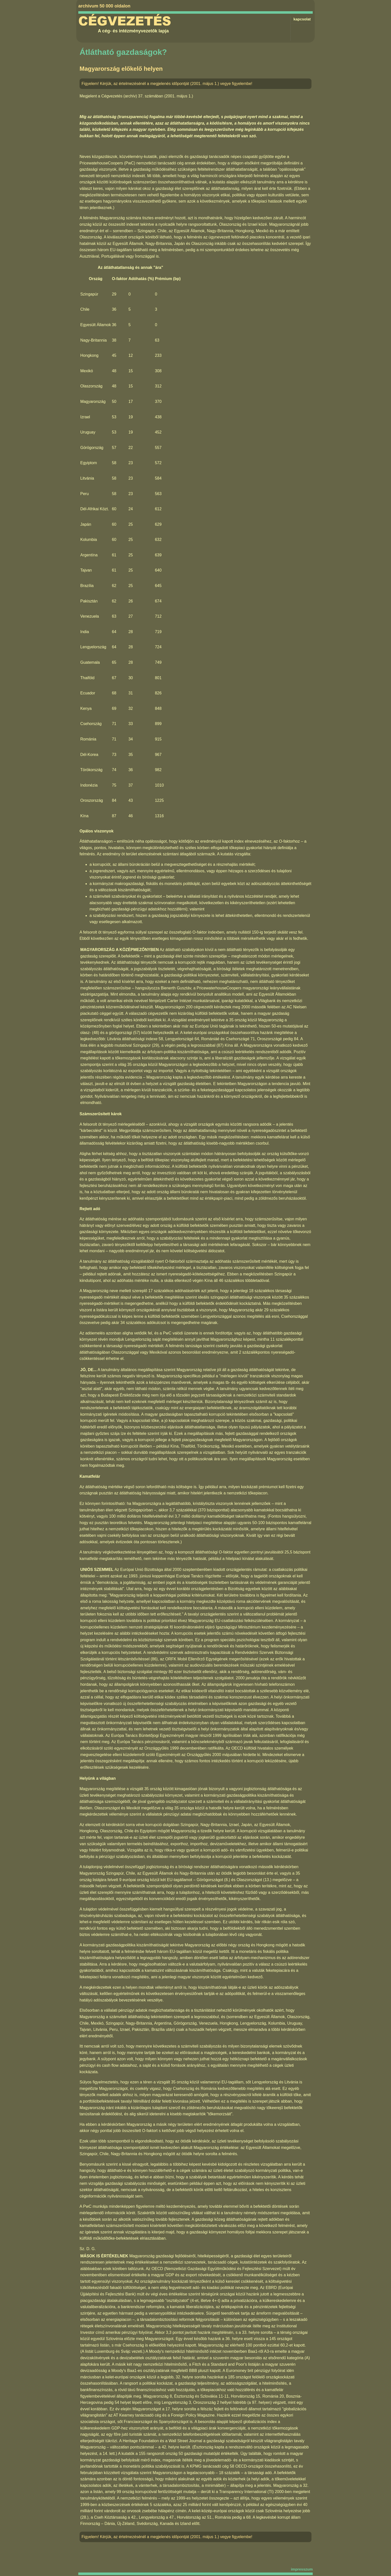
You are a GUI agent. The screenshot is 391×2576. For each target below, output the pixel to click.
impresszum (302, 2569)
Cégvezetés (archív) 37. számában (132, 96)
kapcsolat (302, 19)
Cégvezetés (124, 21)
